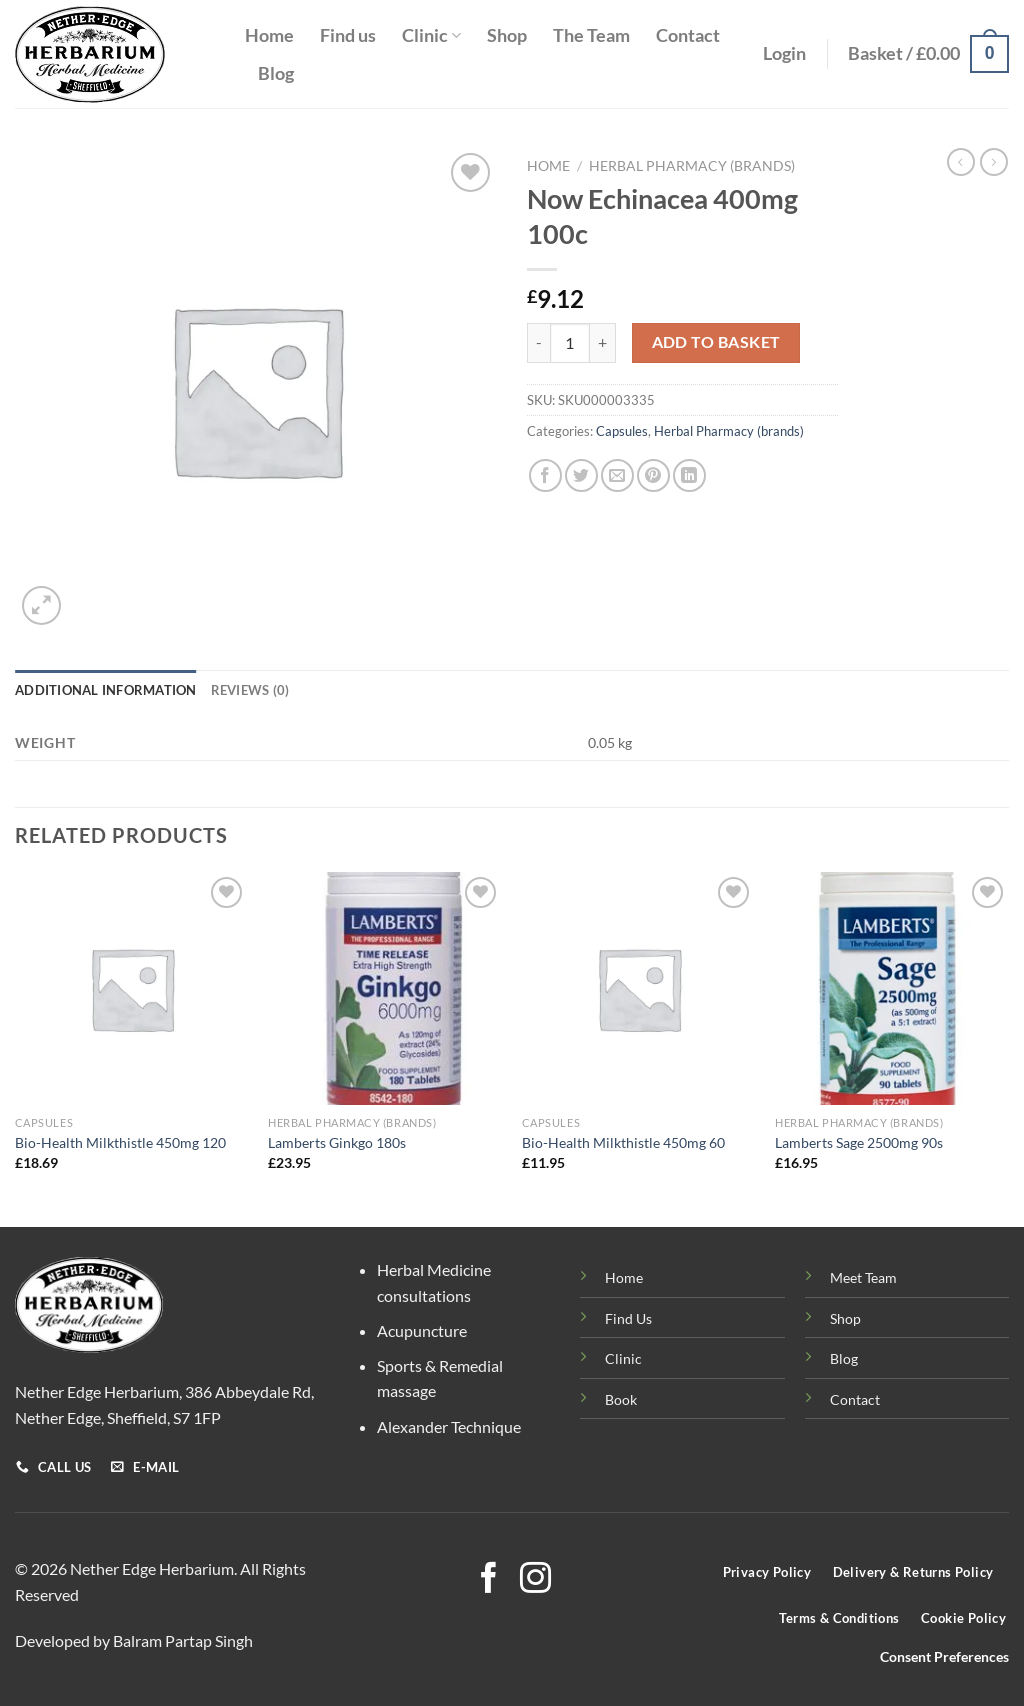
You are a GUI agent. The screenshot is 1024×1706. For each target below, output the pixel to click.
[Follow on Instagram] (535, 1580)
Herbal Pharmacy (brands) (692, 166)
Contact (688, 35)
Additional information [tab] (106, 690)
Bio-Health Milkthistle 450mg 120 (120, 1142)
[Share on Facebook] (545, 475)
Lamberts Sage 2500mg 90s (859, 1142)
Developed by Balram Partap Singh (134, 1640)
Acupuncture (422, 1330)
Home (269, 35)
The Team (591, 35)
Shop (507, 35)
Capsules (622, 431)
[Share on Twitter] (581, 475)
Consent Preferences (944, 1657)
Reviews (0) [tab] (250, 690)
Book (621, 1399)
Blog (276, 73)
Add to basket (716, 342)
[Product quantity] (570, 343)
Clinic (431, 35)
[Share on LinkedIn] (689, 475)
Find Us (628, 1318)
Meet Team (863, 1277)
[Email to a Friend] (617, 475)
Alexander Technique (449, 1426)
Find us (348, 35)
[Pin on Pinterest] (653, 475)
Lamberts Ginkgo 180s (337, 1142)
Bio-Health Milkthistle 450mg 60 (623, 1142)
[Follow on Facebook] (488, 1580)
